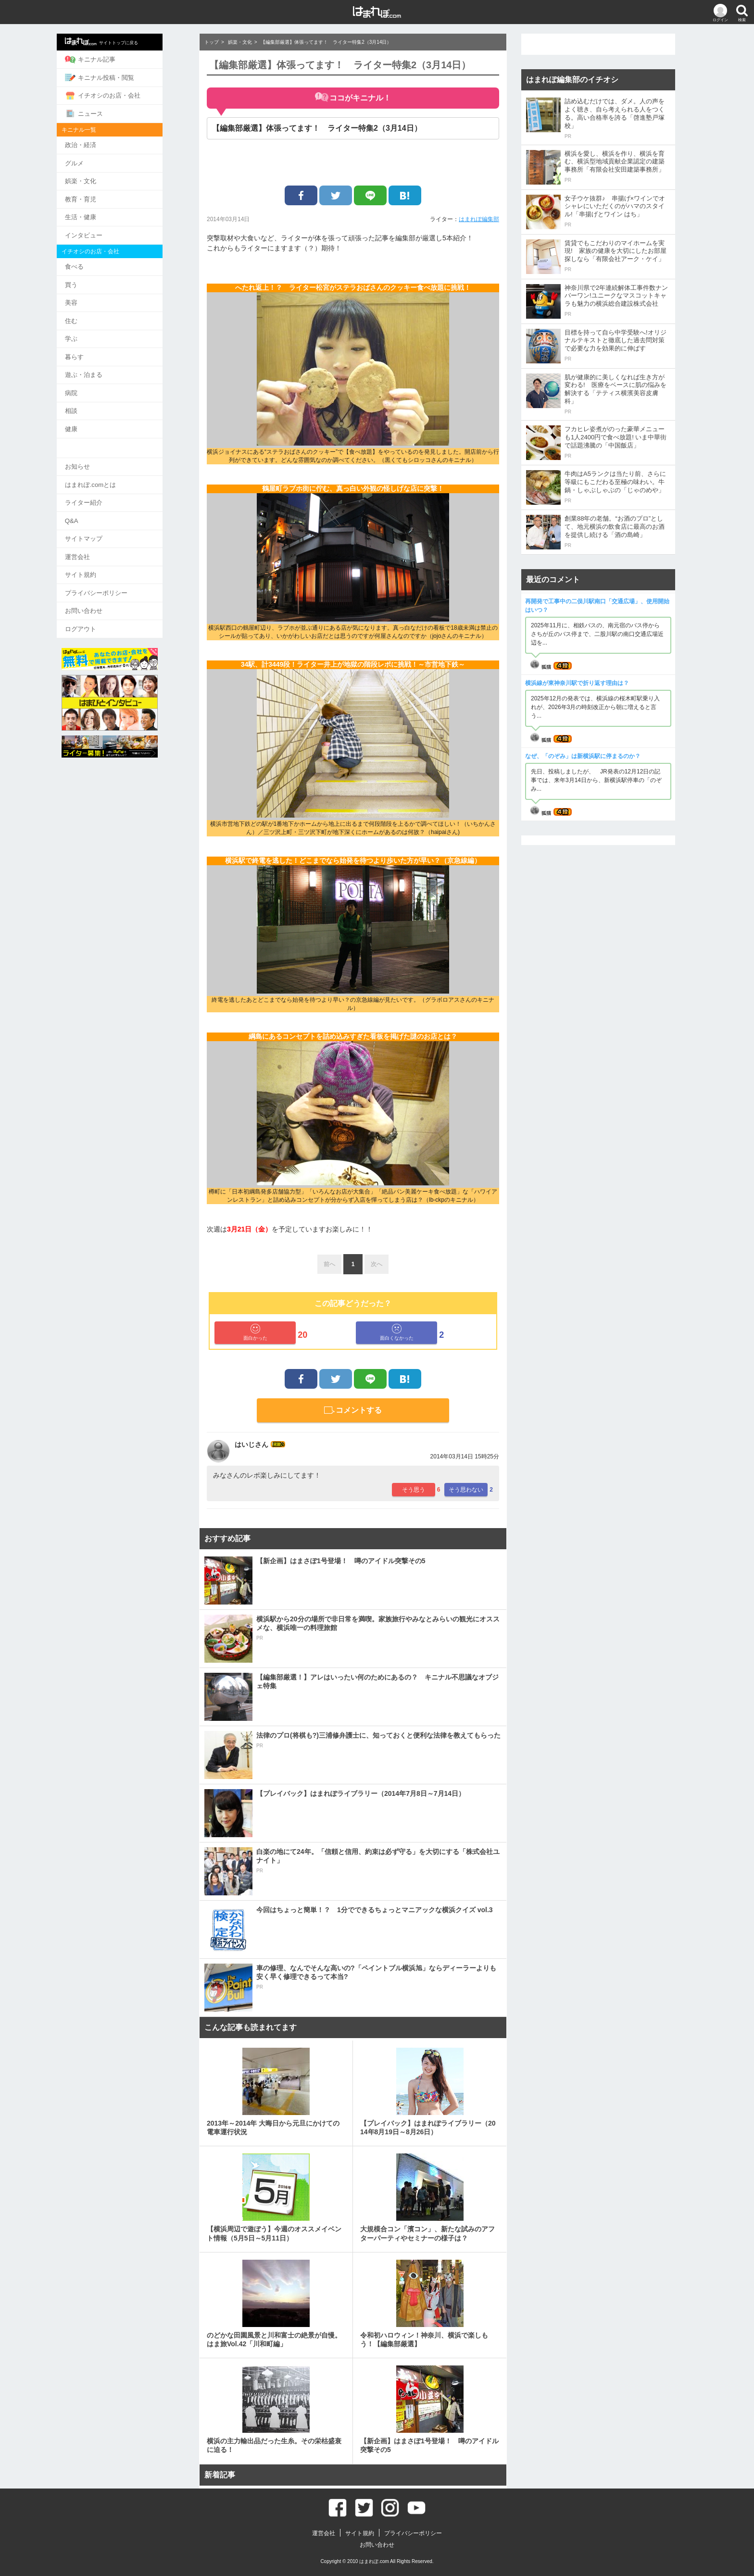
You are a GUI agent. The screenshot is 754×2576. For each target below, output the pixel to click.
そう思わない (466, 1489)
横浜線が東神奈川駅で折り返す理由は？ (577, 683)
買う (93, 279)
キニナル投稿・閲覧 (121, 76)
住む (93, 314)
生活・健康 (102, 212)
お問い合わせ (105, 596)
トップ (211, 42)
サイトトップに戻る (123, 41)
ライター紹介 (105, 491)
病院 (93, 384)
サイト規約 (102, 561)
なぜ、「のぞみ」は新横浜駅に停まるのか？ (583, 756)
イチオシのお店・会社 (124, 94)
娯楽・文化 (102, 177)
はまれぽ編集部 (479, 219)
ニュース (106, 111)
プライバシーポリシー (118, 579)
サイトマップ (105, 526)
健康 (93, 419)
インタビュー (105, 230)
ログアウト (102, 614)
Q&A (93, 509)
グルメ (96, 160)
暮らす (96, 349)
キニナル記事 (112, 59)
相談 (93, 401)
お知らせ (99, 456)
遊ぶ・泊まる (105, 366)
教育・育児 (102, 195)
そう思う (413, 1489)
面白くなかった (397, 1332)
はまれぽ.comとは (112, 474)
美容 (93, 296)
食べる (96, 261)
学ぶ (93, 331)
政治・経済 (102, 142)
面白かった (255, 1332)
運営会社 (99, 544)
